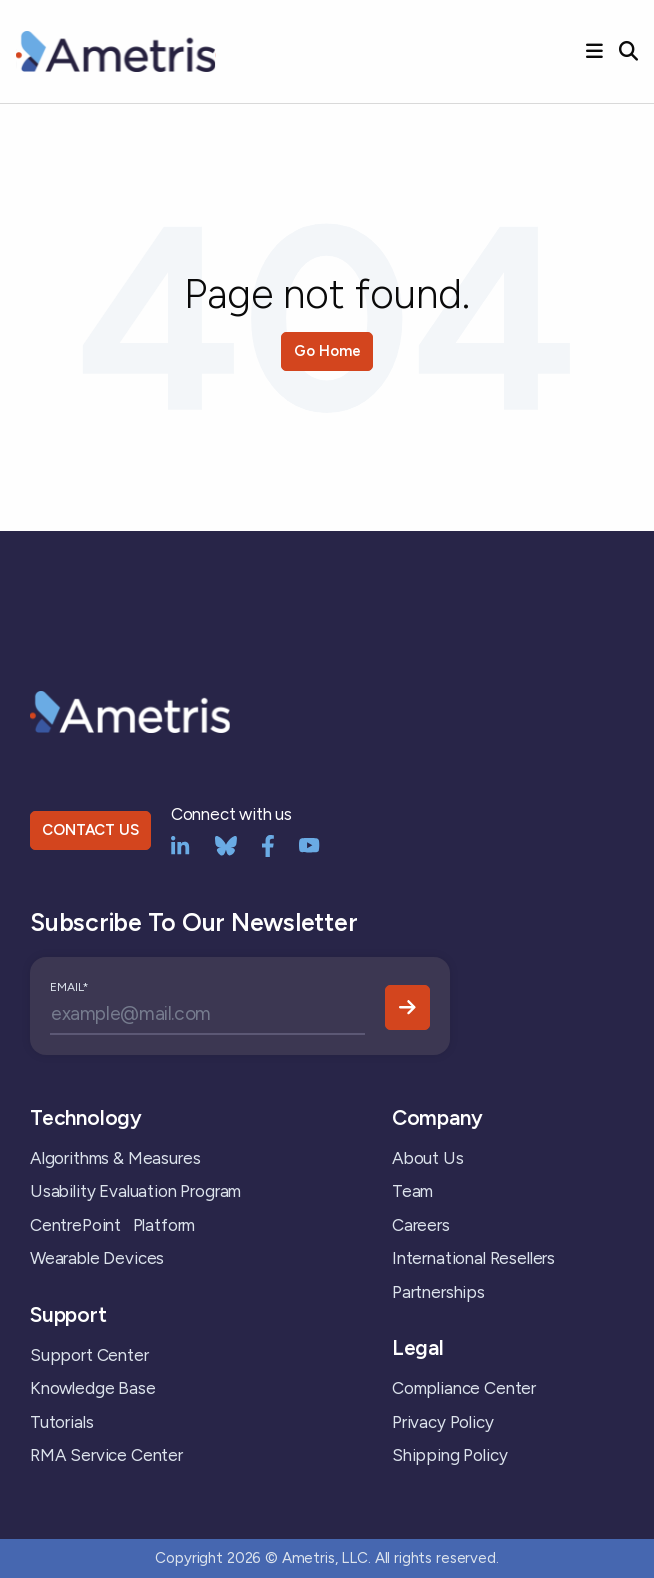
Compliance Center (464, 1388)
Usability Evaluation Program (135, 1191)
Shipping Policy (449, 1455)
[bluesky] (226, 844)
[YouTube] (309, 844)
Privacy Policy (443, 1422)
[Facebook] (268, 844)
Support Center (89, 1355)
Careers (421, 1225)
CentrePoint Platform (112, 1225)
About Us (428, 1158)
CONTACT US (90, 830)
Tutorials (61, 1422)
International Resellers (473, 1258)
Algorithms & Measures (115, 1158)
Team (412, 1191)
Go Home (327, 351)
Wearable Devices (97, 1258)
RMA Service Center (106, 1455)
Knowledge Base (93, 1388)
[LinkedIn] (180, 844)
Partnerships (438, 1292)
